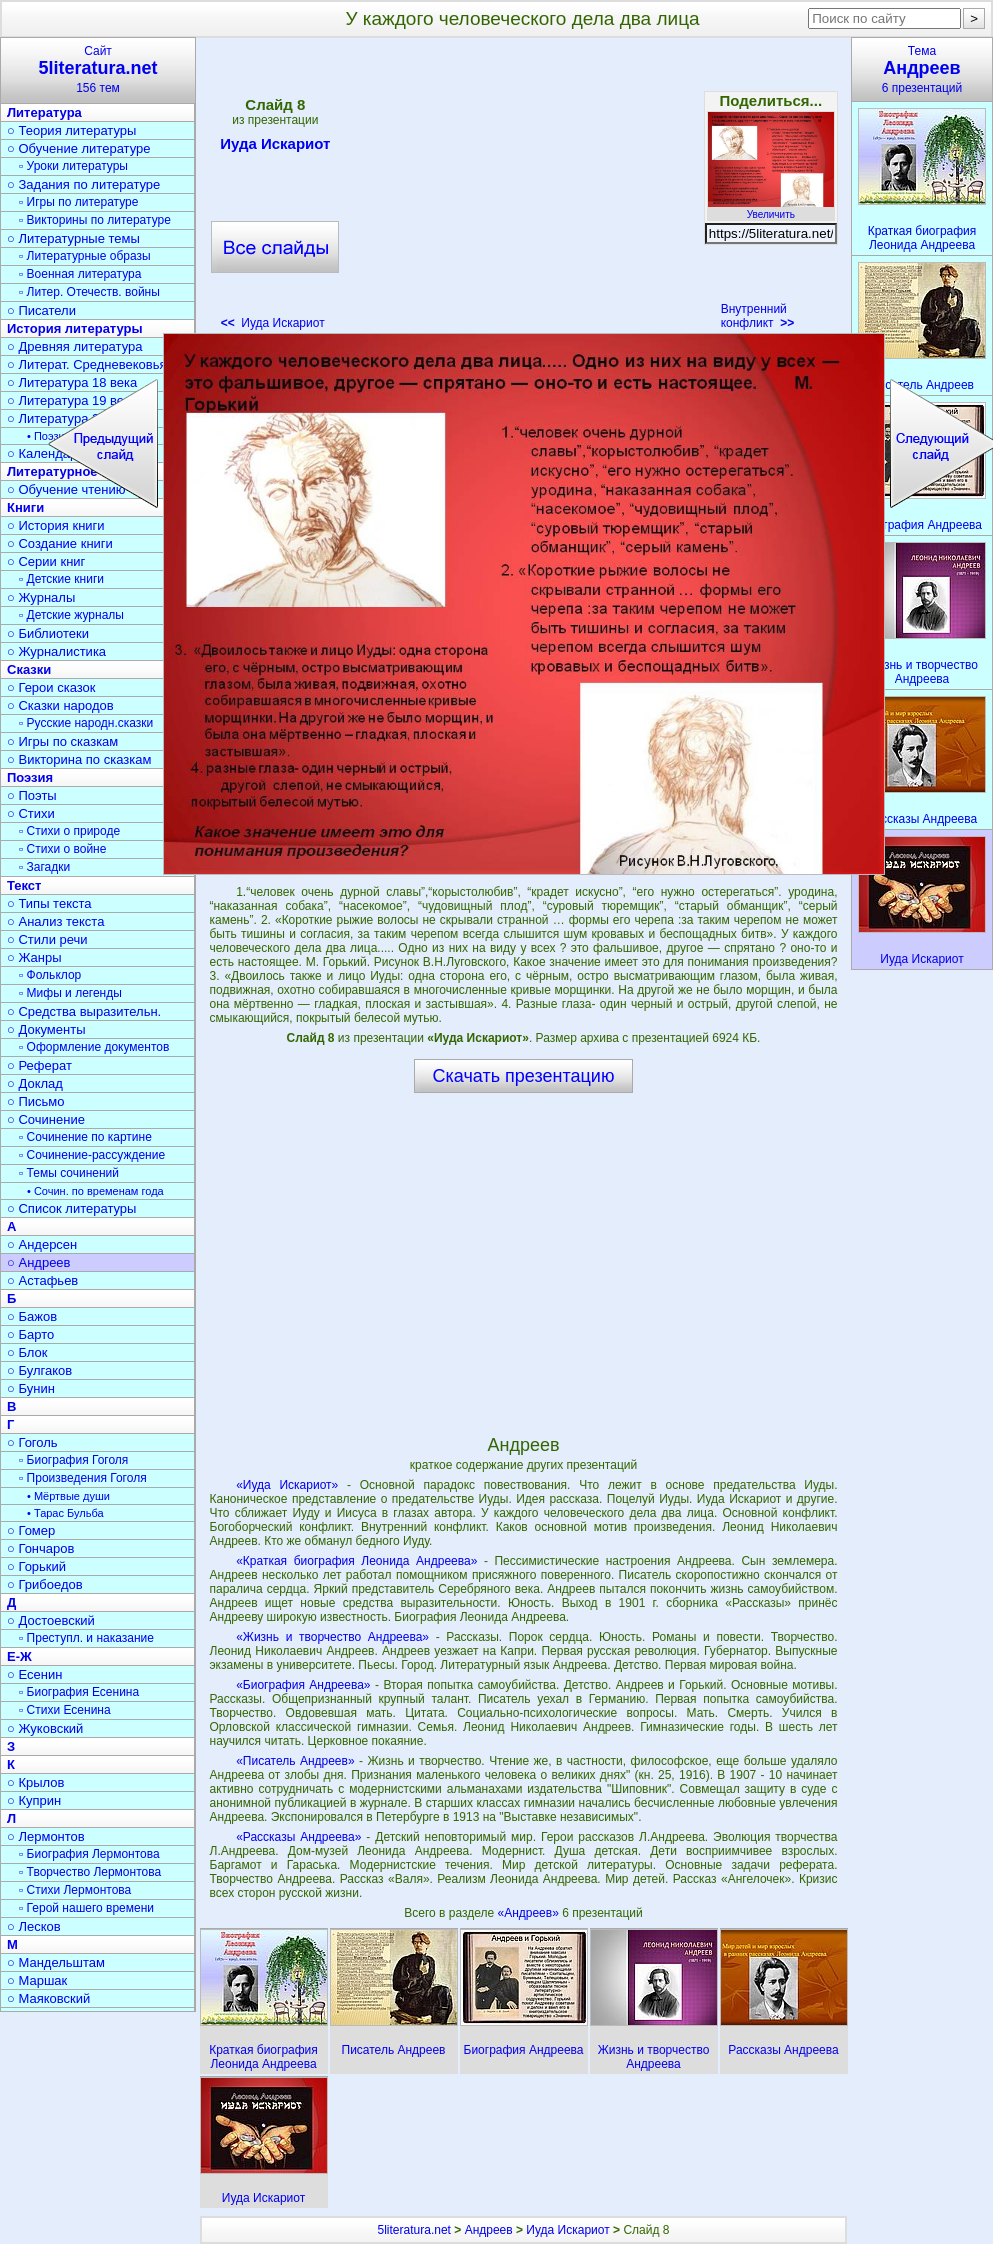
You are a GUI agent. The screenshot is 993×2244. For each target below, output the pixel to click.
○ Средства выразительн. (84, 1011)
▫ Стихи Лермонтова (75, 1890)
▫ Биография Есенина (79, 1692)
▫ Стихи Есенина (65, 1710)
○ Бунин (31, 1388)
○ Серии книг (46, 561)
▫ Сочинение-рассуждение (92, 1155)
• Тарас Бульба (65, 1513)
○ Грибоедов (45, 1584)
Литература (44, 112)
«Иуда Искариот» (287, 1485)
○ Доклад (35, 1083)
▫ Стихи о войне (62, 849)
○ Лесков (34, 1926)
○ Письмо (36, 1101)
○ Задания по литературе (83, 184)
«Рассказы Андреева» (298, 1837)
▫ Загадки (44, 867)
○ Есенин (34, 1674)
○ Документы (46, 1029)
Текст (24, 885)
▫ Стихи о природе (69, 831)
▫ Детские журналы (71, 615)
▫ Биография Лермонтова (89, 1854)
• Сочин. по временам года (95, 1191)
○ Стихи (31, 813)
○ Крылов (35, 1782)
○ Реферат (39, 1065)
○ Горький (36, 1566)
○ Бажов (32, 1316)
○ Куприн (34, 1800)
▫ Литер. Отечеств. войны (89, 292)
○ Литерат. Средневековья (87, 364)
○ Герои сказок (51, 687)
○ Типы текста (49, 903)
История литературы (75, 328)
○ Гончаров (40, 1548)
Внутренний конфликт (758, 316)
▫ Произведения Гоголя (83, 1478)
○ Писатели (41, 310)
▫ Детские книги (61, 579)
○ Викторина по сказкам (79, 759)
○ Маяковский (48, 1998)
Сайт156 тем (98, 69)
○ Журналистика (56, 651)
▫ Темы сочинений (69, 1173)
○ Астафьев (42, 1280)
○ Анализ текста (55, 921)
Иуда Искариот (275, 147)
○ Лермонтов (46, 1836)
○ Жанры (34, 957)
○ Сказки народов (60, 705)
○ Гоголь (32, 1442)
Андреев (489, 2230)
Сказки (29, 669)
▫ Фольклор (50, 975)
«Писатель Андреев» (295, 1761)
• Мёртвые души (68, 1496)
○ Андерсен (42, 1244)
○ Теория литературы (71, 130)
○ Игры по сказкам (62, 741)
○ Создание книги (60, 543)
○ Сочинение (46, 1119)
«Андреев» (529, 1913)
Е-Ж (19, 1656)
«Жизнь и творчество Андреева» (332, 1637)
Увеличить (771, 209)
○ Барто (30, 1334)
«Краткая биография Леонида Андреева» (356, 1561)
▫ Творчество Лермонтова (90, 1872)
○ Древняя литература (74, 346)
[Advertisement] (523, 190)
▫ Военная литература (80, 274)
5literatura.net (414, 2230)
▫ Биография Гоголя (73, 1460)
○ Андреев (39, 1262)
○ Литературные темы (73, 238)
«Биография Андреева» (303, 1685)
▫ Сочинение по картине (85, 1137)
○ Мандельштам (56, 1962)
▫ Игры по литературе (78, 202)
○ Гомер (31, 1530)
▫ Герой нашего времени (86, 1908)
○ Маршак (37, 1980)
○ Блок (27, 1352)
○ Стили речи (47, 939)
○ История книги (56, 525)
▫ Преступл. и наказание (86, 1638)
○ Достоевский (51, 1620)
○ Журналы (41, 597)
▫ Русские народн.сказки (86, 723)
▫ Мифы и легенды (70, 993)
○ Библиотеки (48, 633)
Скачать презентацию (524, 1076)
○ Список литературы (71, 1208)
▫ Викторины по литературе (95, 220)
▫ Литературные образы (85, 256)
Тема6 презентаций (922, 69)
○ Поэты (32, 795)
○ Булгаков (39, 1370)
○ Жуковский (45, 1728)
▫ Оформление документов (94, 1047)
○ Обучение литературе (79, 148)
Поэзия (30, 777)
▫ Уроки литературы (73, 166)
